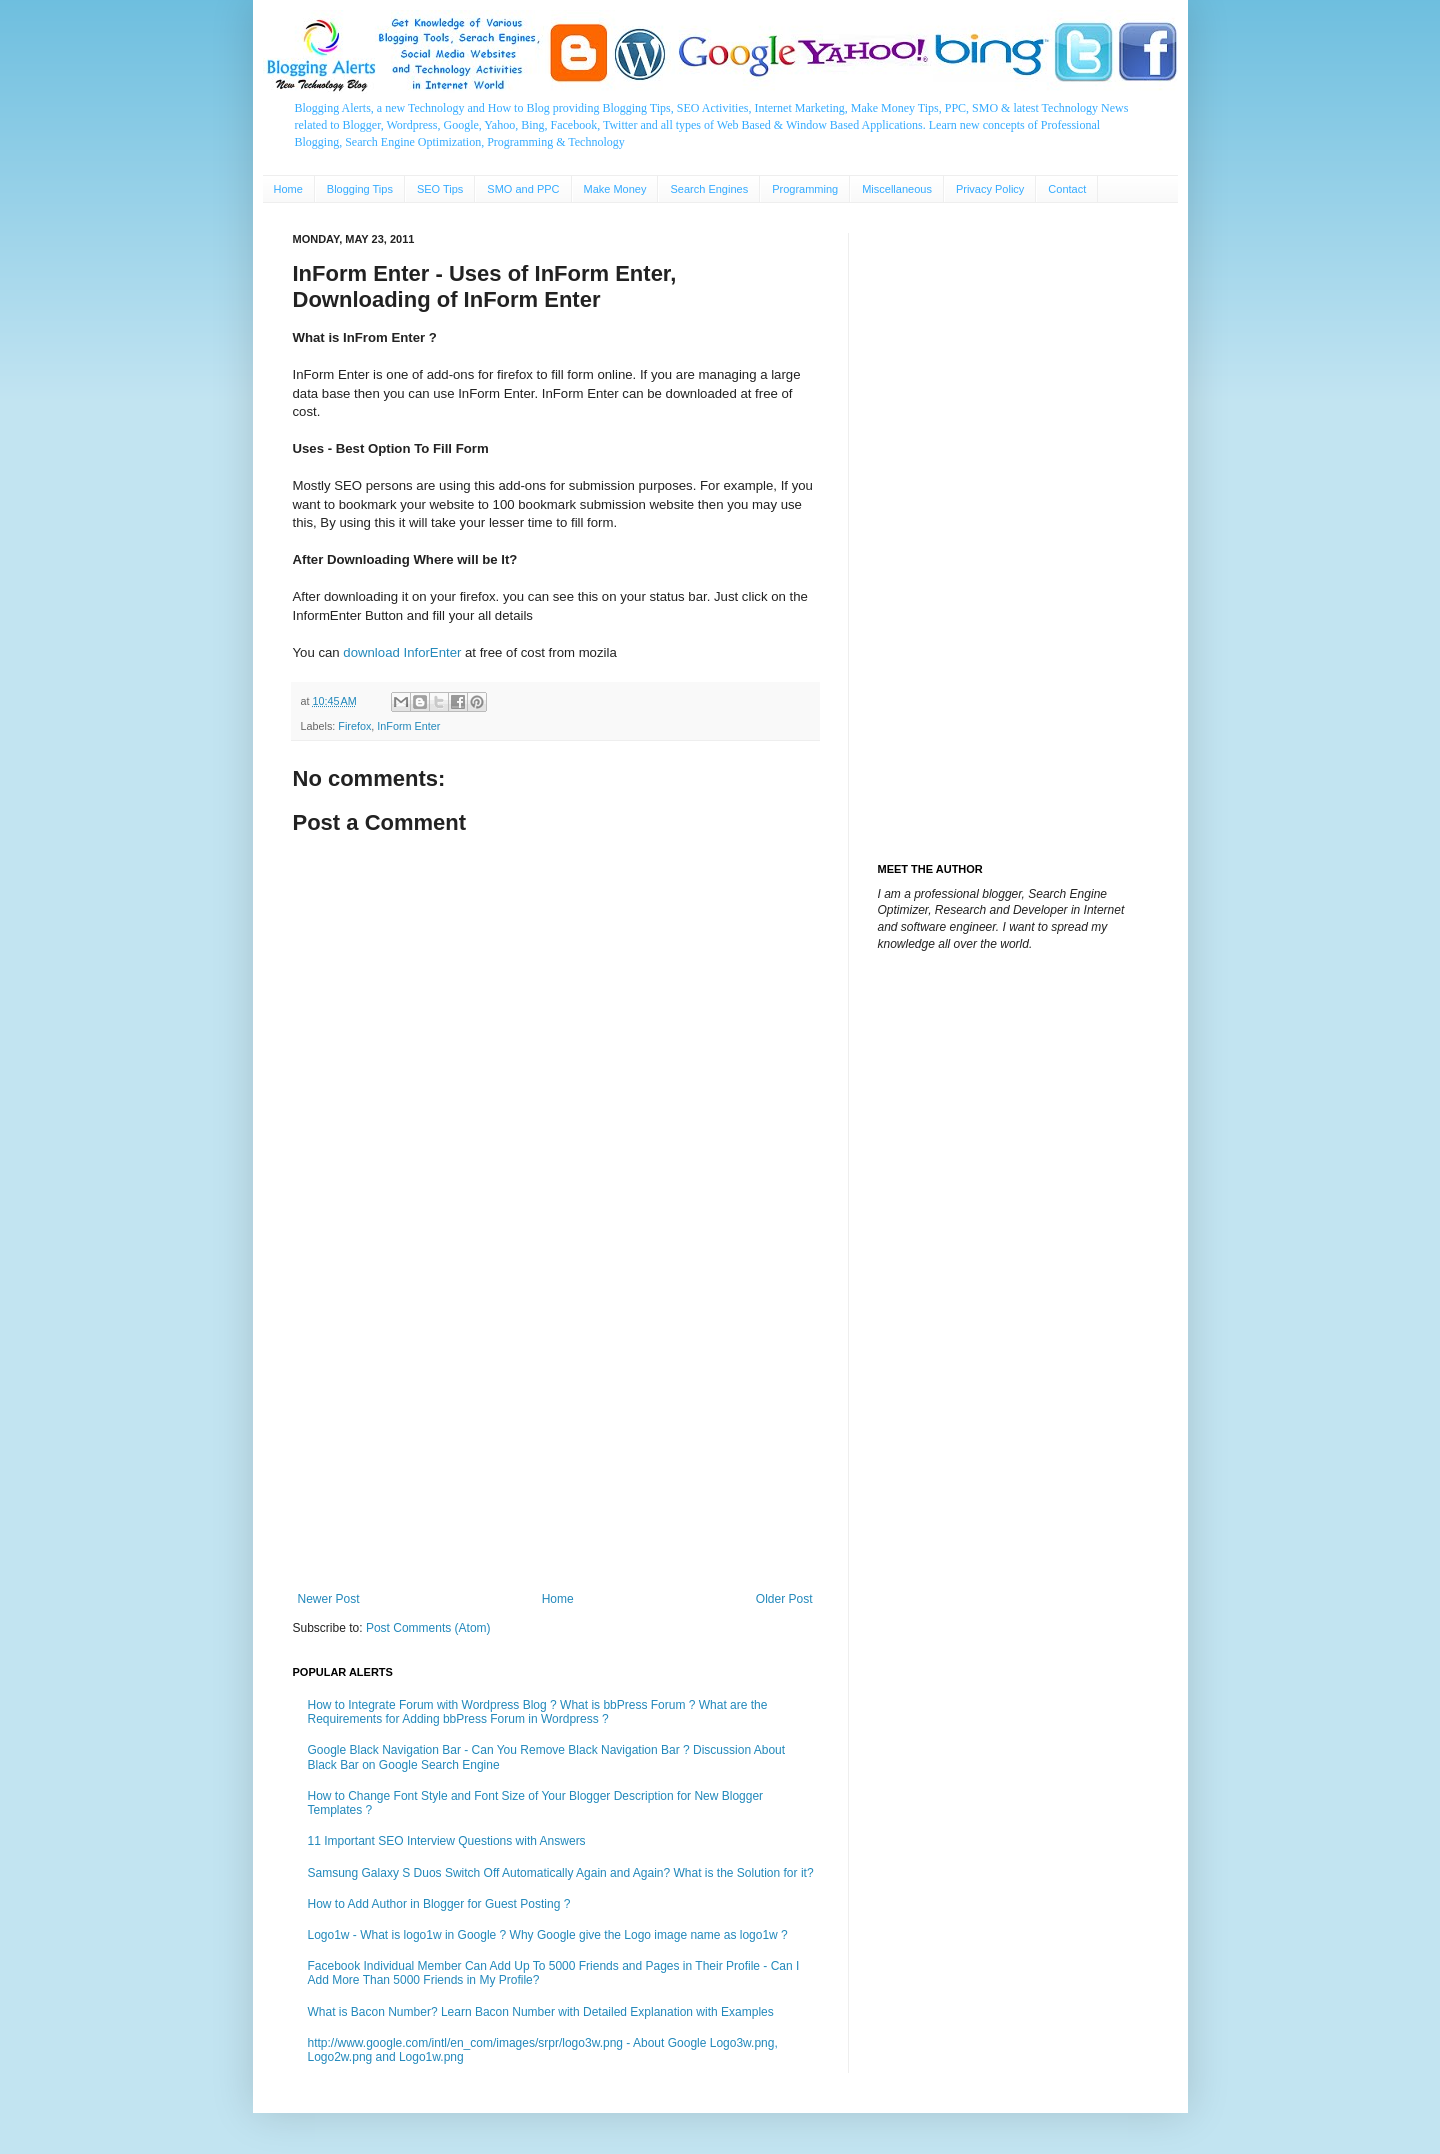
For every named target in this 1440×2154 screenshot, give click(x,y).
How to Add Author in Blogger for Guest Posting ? (439, 1904)
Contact (1067, 189)
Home (288, 189)
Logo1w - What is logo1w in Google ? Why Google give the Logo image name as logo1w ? (548, 1935)
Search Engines (709, 189)
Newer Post (329, 1599)
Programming (805, 189)
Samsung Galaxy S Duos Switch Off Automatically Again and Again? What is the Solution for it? (561, 1873)
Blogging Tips (360, 189)
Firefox (354, 726)
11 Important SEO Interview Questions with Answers (447, 1841)
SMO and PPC (523, 189)
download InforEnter (402, 652)
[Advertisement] (555, 1427)
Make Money (615, 189)
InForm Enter (408, 726)
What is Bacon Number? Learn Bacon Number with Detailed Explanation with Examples (541, 2012)
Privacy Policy (990, 189)
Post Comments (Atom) (428, 1628)
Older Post (784, 1599)
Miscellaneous (897, 189)
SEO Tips (440, 189)
